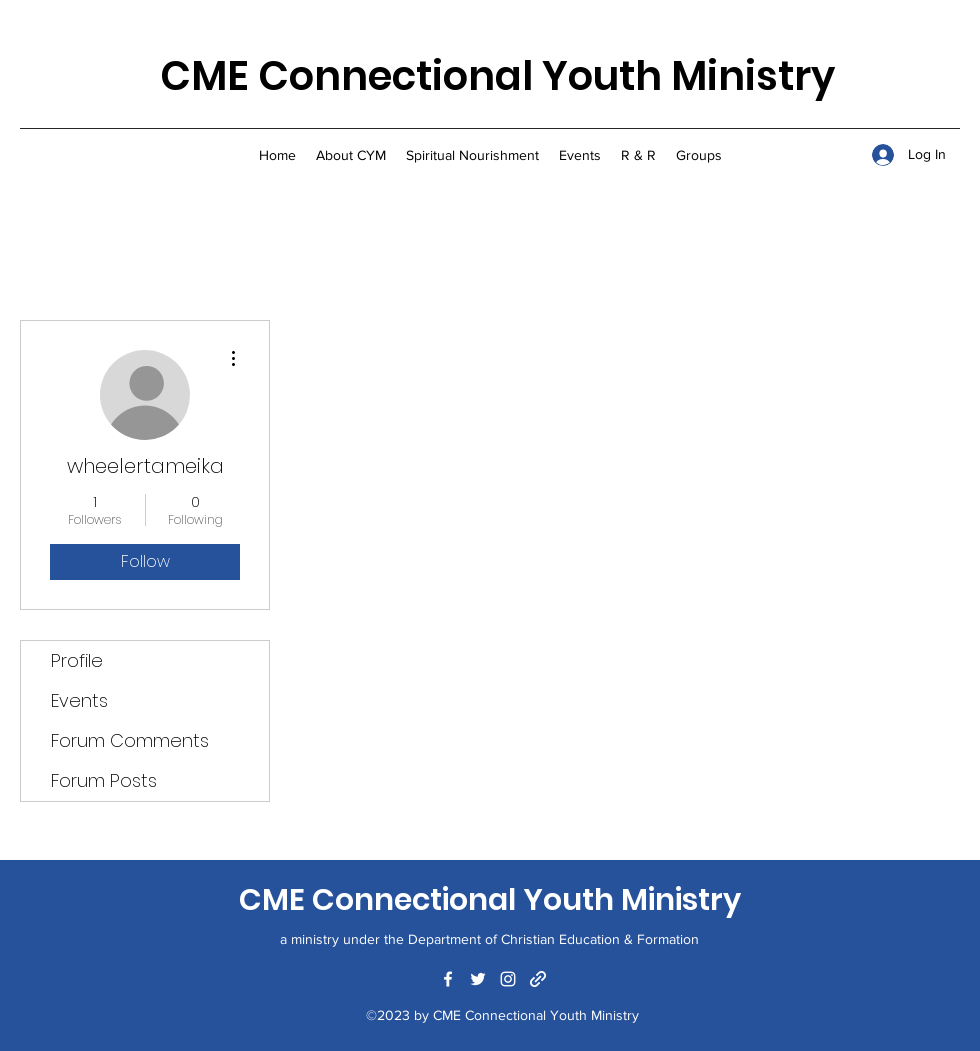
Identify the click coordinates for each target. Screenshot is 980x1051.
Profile (77, 660)
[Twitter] (478, 979)
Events (79, 700)
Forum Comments (130, 740)
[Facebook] (448, 979)
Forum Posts (104, 780)
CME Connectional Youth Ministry (497, 76)
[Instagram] (508, 979)
